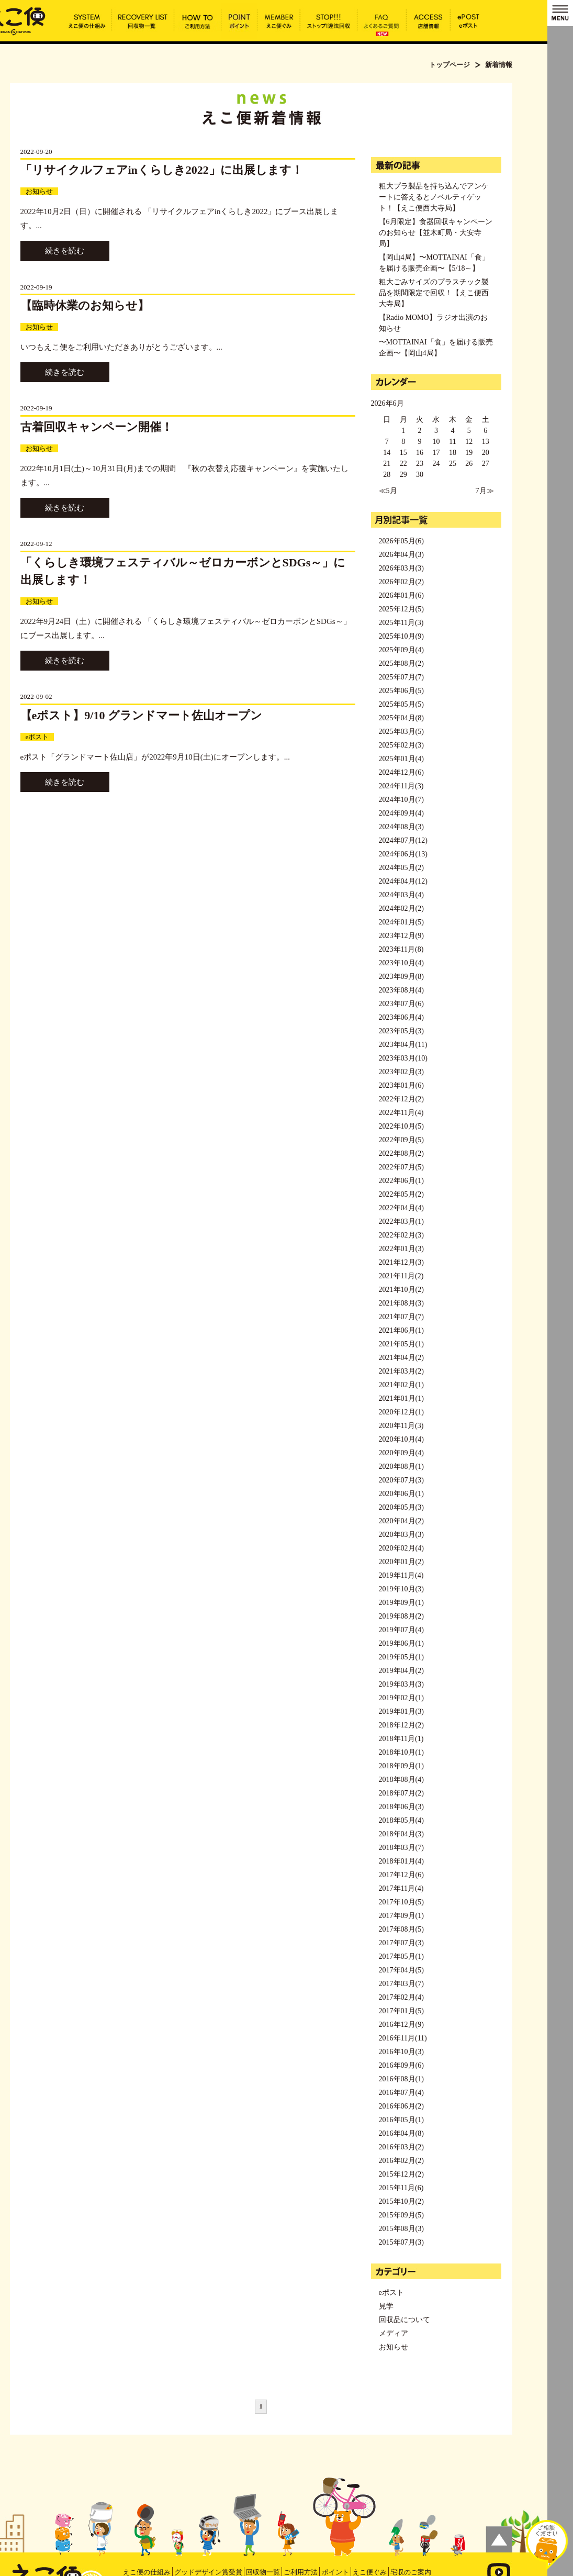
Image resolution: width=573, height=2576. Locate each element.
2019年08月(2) (401, 1616)
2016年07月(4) (401, 2093)
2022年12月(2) (401, 1099)
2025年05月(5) (401, 704)
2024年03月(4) (401, 895)
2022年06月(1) (401, 1181)
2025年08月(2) (401, 663)
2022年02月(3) (401, 1235)
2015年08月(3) (401, 2229)
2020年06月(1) (401, 1494)
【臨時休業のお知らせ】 (84, 305)
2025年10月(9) (401, 636)
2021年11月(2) (401, 1276)
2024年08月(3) (401, 827)
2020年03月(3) (401, 1534)
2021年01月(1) (401, 1398)
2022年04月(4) (401, 1208)
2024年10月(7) (401, 800)
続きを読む (64, 251)
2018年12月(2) (401, 1725)
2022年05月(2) (401, 1194)
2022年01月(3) (401, 1249)
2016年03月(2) (401, 2147)
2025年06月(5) (401, 691)
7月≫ (485, 491)
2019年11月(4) (401, 1575)
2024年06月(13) (403, 854)
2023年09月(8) (401, 976)
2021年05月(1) (401, 1344)
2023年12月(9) (401, 936)
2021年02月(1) (401, 1385)
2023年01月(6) (401, 1085)
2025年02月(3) (401, 745)
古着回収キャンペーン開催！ (96, 426)
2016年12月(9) (401, 2024)
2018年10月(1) (401, 1752)
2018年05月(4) (401, 1820)
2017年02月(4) (401, 1997)
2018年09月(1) (401, 1766)
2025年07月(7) (401, 677)
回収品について (404, 2320)
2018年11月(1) (401, 1739)
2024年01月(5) (401, 922)
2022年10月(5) (401, 1126)
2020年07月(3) (401, 1480)
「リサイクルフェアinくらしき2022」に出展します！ (161, 169)
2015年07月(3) (401, 2242)
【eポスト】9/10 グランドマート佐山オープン (141, 715)
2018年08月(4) (401, 1779)
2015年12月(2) (401, 2174)
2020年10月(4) (401, 1439)
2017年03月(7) (401, 1984)
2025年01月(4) (401, 759)
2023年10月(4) (401, 963)
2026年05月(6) (401, 541)
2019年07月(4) (401, 1630)
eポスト (37, 737)
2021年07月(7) (401, 1317)
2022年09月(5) (401, 1140)
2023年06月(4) (401, 1017)
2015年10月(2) (401, 2201)
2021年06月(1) (401, 1330)
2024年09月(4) (401, 813)
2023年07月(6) (401, 1004)
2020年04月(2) (401, 1521)
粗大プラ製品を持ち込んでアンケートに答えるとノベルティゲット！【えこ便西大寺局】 (434, 197)
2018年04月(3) (401, 1834)
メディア (393, 2333)
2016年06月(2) (401, 2106)
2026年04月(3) (401, 555)
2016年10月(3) (401, 2052)
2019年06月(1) (401, 1643)
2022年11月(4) (401, 1113)
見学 (386, 2306)
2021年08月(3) (401, 1303)
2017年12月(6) (401, 1875)
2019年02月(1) (401, 1698)
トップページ (449, 65)
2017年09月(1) (401, 1916)
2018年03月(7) (401, 1848)
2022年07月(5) (401, 1167)
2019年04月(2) (401, 1671)
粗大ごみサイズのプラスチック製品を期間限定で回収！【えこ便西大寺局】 (434, 293)
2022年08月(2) (401, 1153)
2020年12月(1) (401, 1412)
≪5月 (388, 491)
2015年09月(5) (401, 2215)
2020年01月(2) (401, 1562)
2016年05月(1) (401, 2120)
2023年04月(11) (403, 1045)
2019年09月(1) (401, 1603)
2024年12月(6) (401, 772)
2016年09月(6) (401, 2065)
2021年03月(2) (401, 1371)
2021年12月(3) (401, 1262)
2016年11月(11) (403, 2038)
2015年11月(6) (401, 2188)
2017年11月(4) (401, 1888)
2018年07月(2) (401, 1793)
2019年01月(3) (401, 1711)
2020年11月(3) (401, 1426)
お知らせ (39, 191)
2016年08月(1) (401, 2079)
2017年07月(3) (401, 1943)
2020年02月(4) (401, 1548)
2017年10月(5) (401, 1902)
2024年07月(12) (403, 840)
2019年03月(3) (401, 1684)
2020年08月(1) (401, 1466)
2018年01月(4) (401, 1861)
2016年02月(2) (401, 2161)
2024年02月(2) (401, 908)
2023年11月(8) (401, 949)
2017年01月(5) (401, 2011)
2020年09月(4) (401, 1453)
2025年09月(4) (401, 650)
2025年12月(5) (401, 609)
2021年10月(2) (401, 1289)
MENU (560, 13)
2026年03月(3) (401, 568)
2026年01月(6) (401, 595)
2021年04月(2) (401, 1358)
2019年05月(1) (401, 1657)
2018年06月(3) (401, 1807)
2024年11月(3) (401, 786)
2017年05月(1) (401, 1956)
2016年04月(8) (401, 2133)
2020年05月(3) (401, 1507)
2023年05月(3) (401, 1031)
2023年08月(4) (401, 990)
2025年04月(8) (401, 718)
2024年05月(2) (401, 868)
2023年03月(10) (403, 1058)
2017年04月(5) (401, 1970)
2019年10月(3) (401, 1589)
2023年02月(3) (401, 1072)
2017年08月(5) (401, 1929)
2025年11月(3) (401, 623)
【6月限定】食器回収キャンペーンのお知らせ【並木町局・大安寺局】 (435, 233)
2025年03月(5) (401, 731)
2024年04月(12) (403, 881)
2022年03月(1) (401, 1221)
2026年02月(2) (401, 582)
